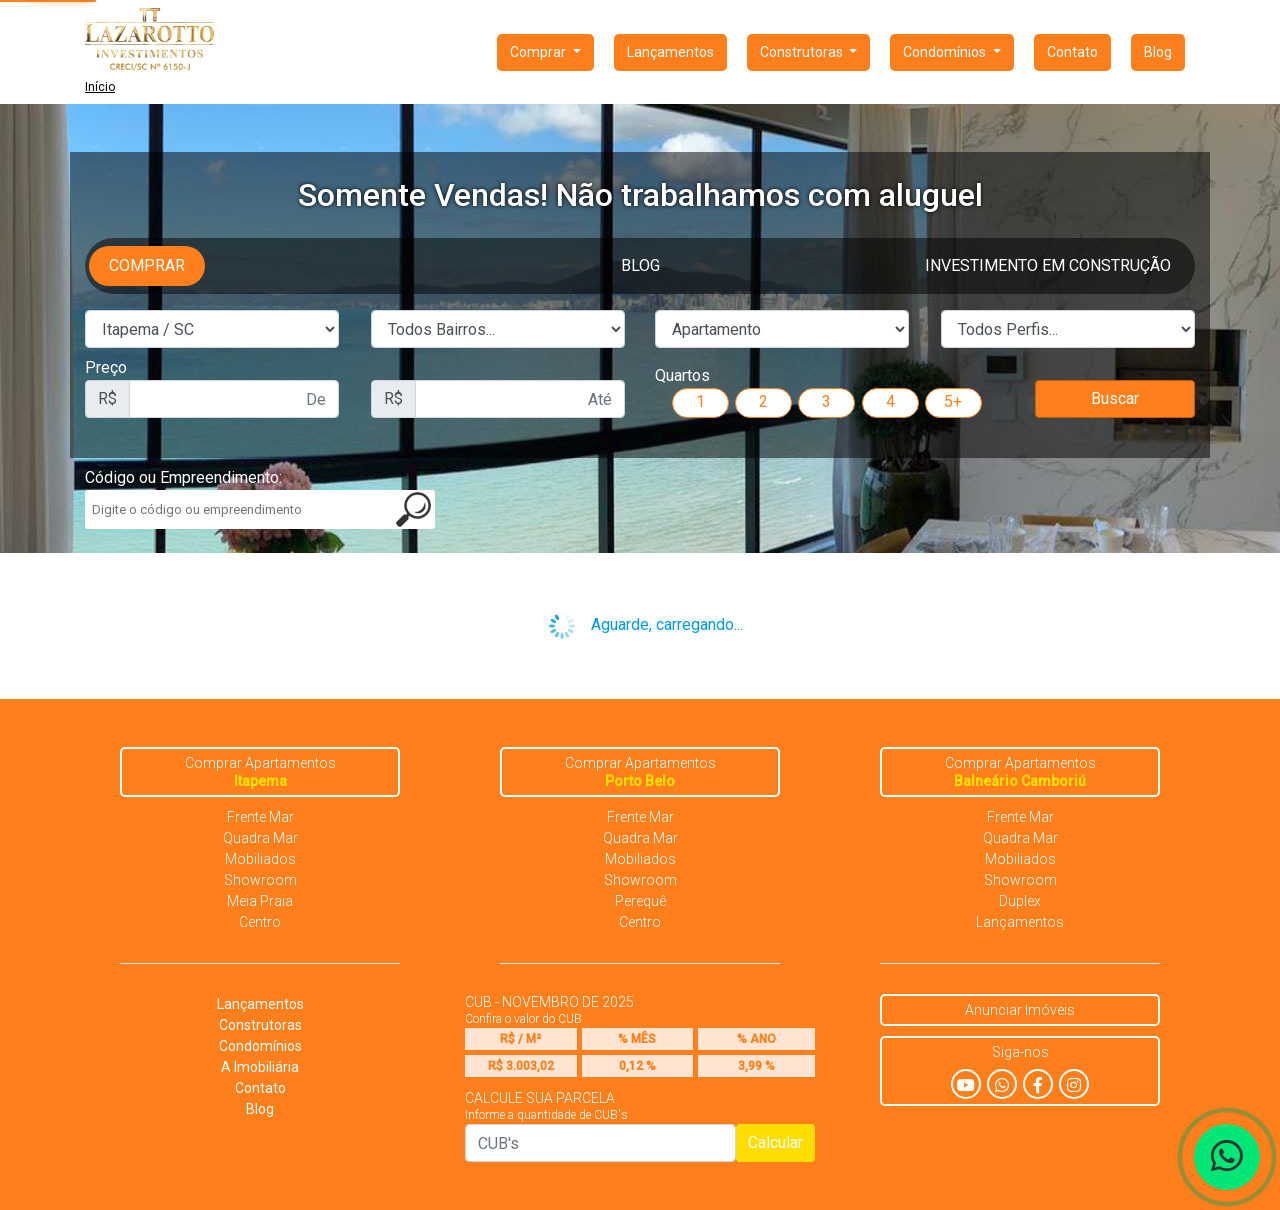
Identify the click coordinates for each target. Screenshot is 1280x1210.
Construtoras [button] (803, 52)
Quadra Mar (260, 838)
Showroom (260, 880)
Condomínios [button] (946, 52)
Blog (1158, 52)
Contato (1072, 52)
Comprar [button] (539, 52)
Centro (260, 922)
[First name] (234, 399)
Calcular (775, 1142)
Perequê (640, 901)
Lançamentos (670, 52)
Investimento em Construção (1048, 265)
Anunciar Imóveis (1020, 1010)
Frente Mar (260, 817)
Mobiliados (260, 859)
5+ (953, 401)
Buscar (1115, 398)
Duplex (1020, 901)
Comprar (147, 265)
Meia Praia (260, 901)
